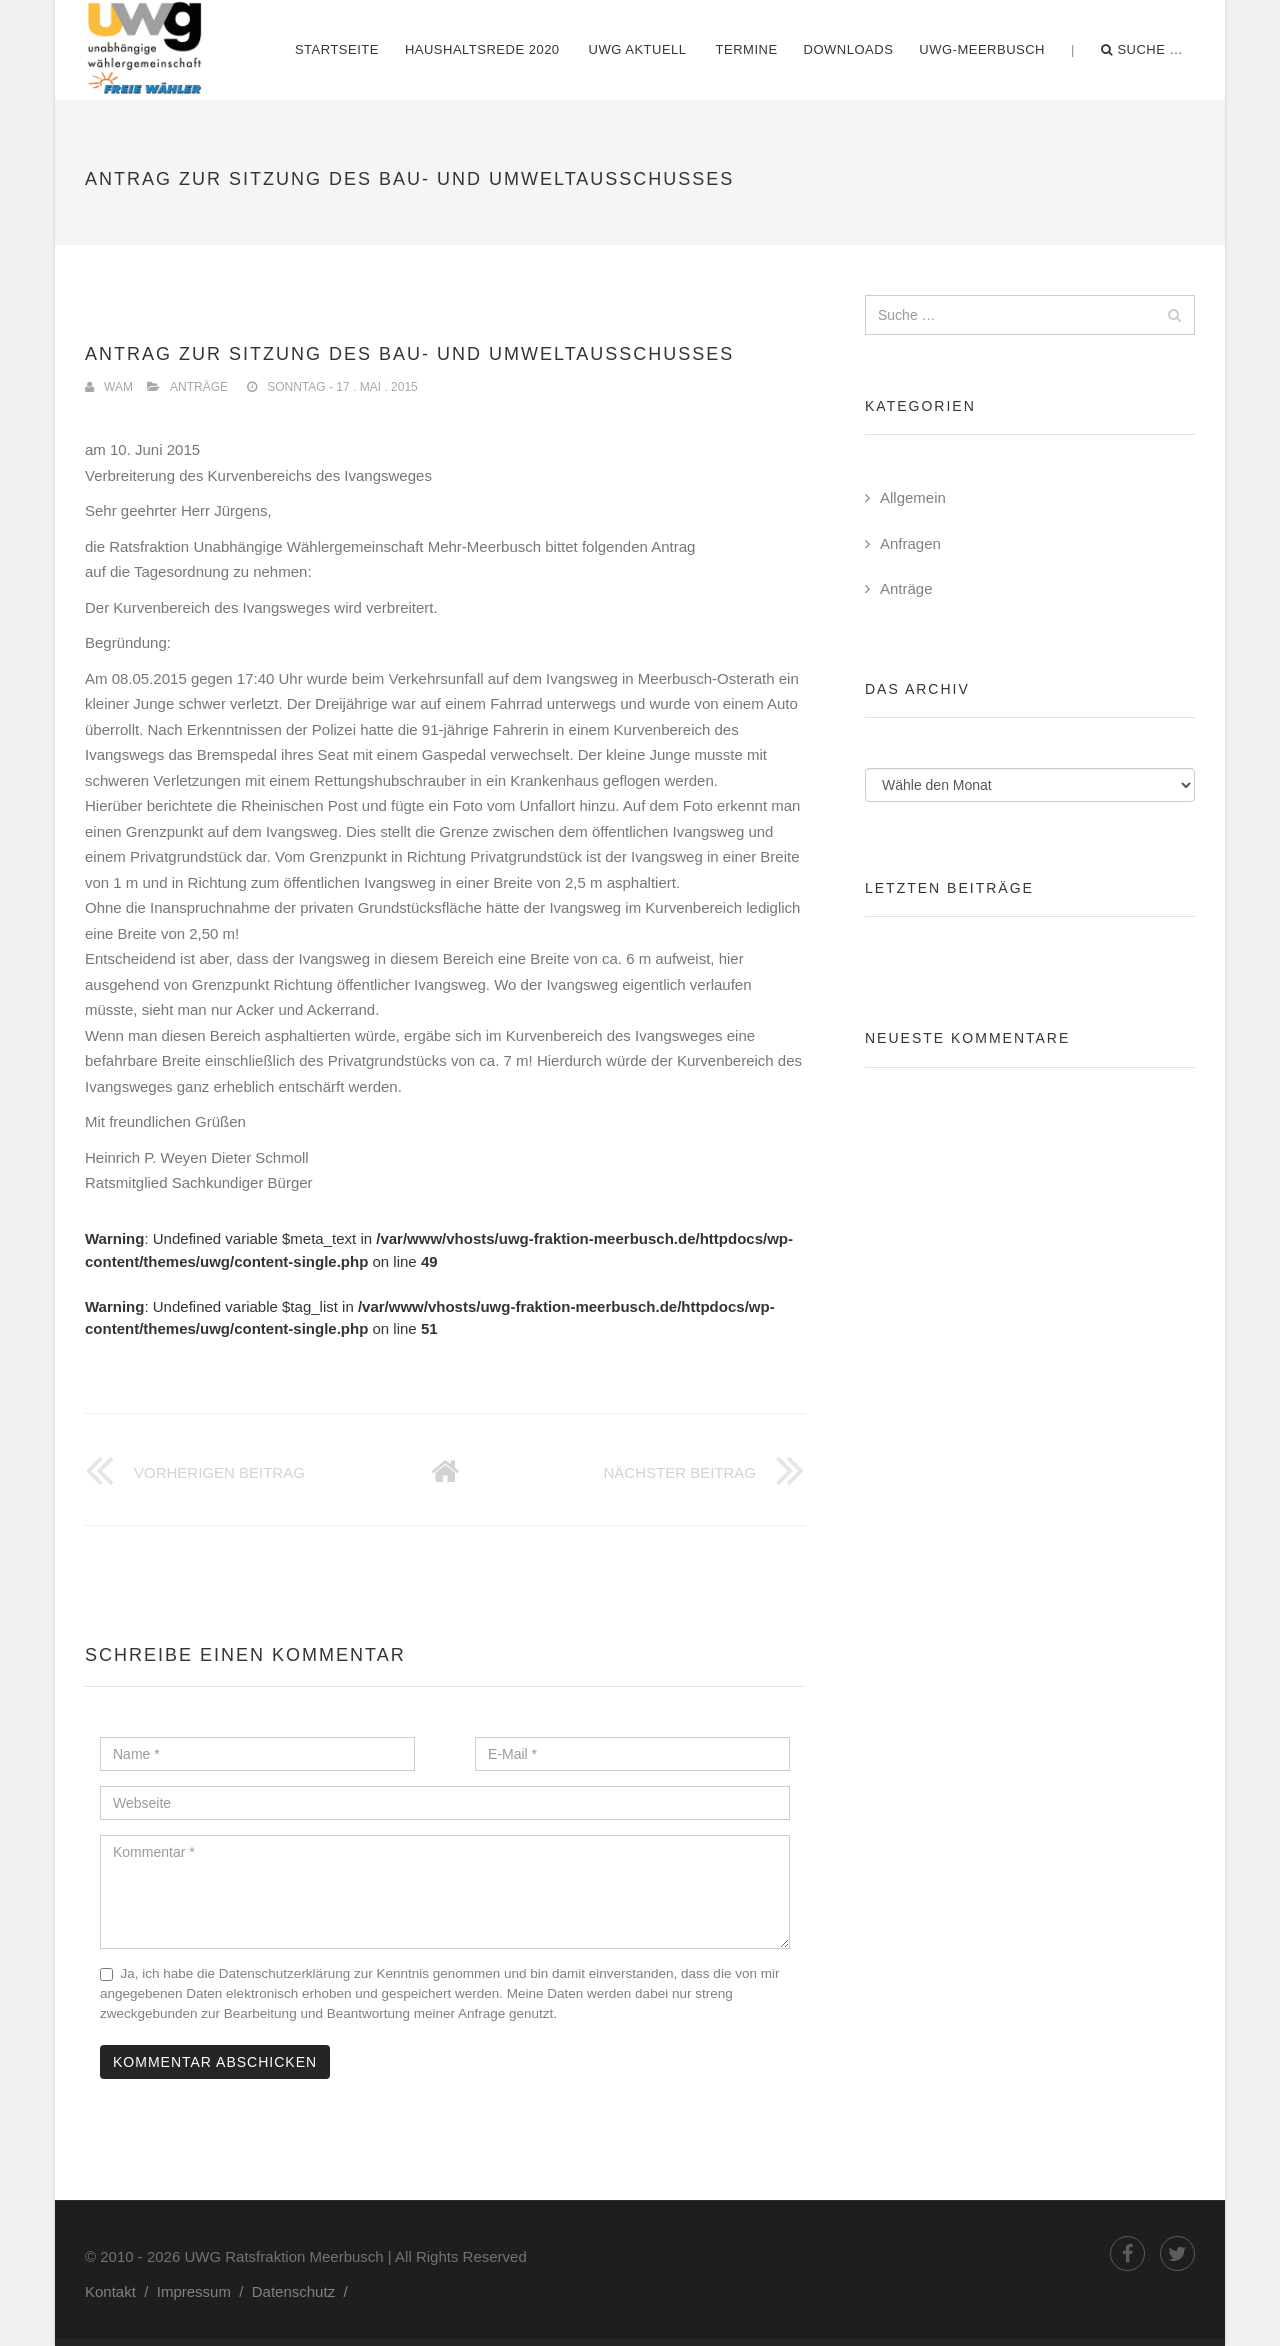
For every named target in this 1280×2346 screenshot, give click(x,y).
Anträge (199, 387)
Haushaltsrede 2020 (482, 49)
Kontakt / (121, 2291)
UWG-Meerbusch (982, 49)
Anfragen (910, 543)
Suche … (1142, 50)
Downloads (849, 49)
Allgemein (913, 497)
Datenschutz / (304, 2291)
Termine (747, 49)
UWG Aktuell (638, 49)
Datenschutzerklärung (284, 1973)
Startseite (337, 49)
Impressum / (204, 2291)
